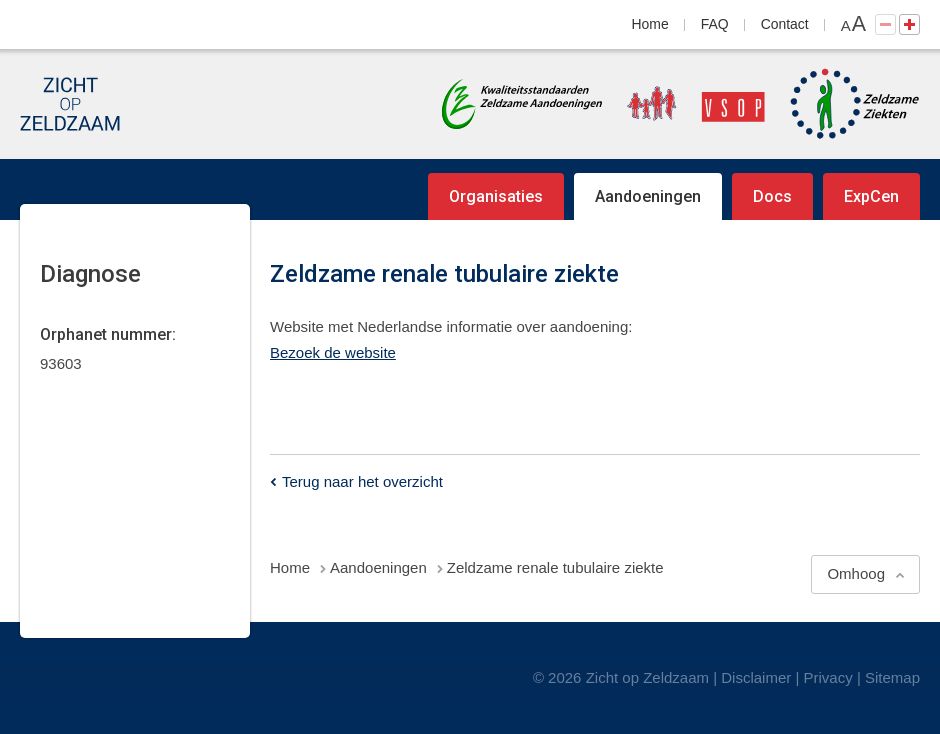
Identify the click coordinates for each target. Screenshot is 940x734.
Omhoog (856, 573)
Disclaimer (756, 677)
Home (650, 24)
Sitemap (892, 677)
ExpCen (871, 196)
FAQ (715, 24)
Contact (785, 24)
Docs (772, 196)
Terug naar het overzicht (362, 481)
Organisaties (496, 196)
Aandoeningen (648, 196)
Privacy (828, 677)
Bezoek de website (333, 352)
